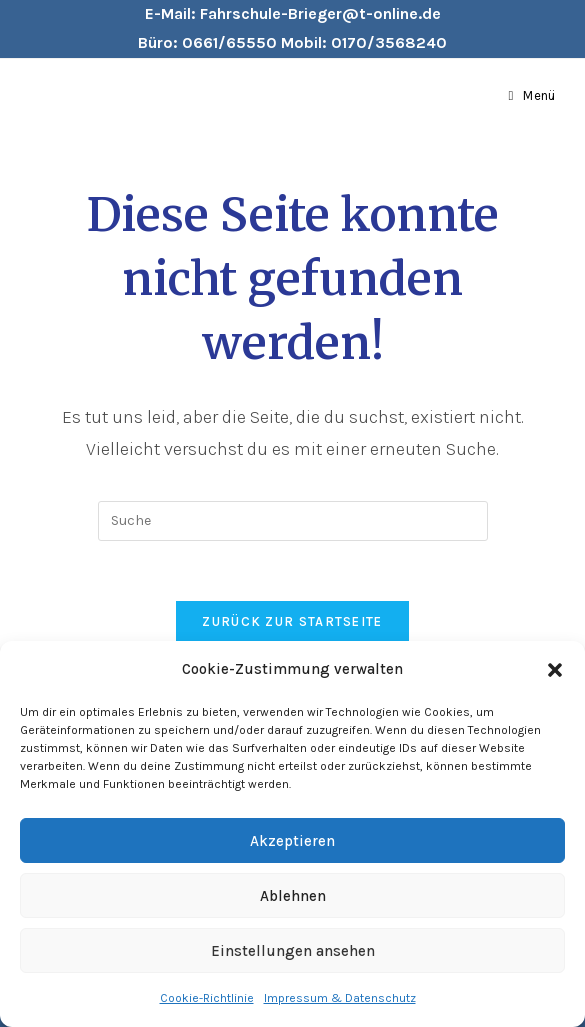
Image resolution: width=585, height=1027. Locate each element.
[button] (555, 670)
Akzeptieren (292, 841)
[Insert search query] (293, 521)
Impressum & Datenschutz (340, 998)
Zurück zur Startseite (292, 621)
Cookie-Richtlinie (207, 998)
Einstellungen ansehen (293, 951)
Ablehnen (293, 896)
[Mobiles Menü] (532, 96)
